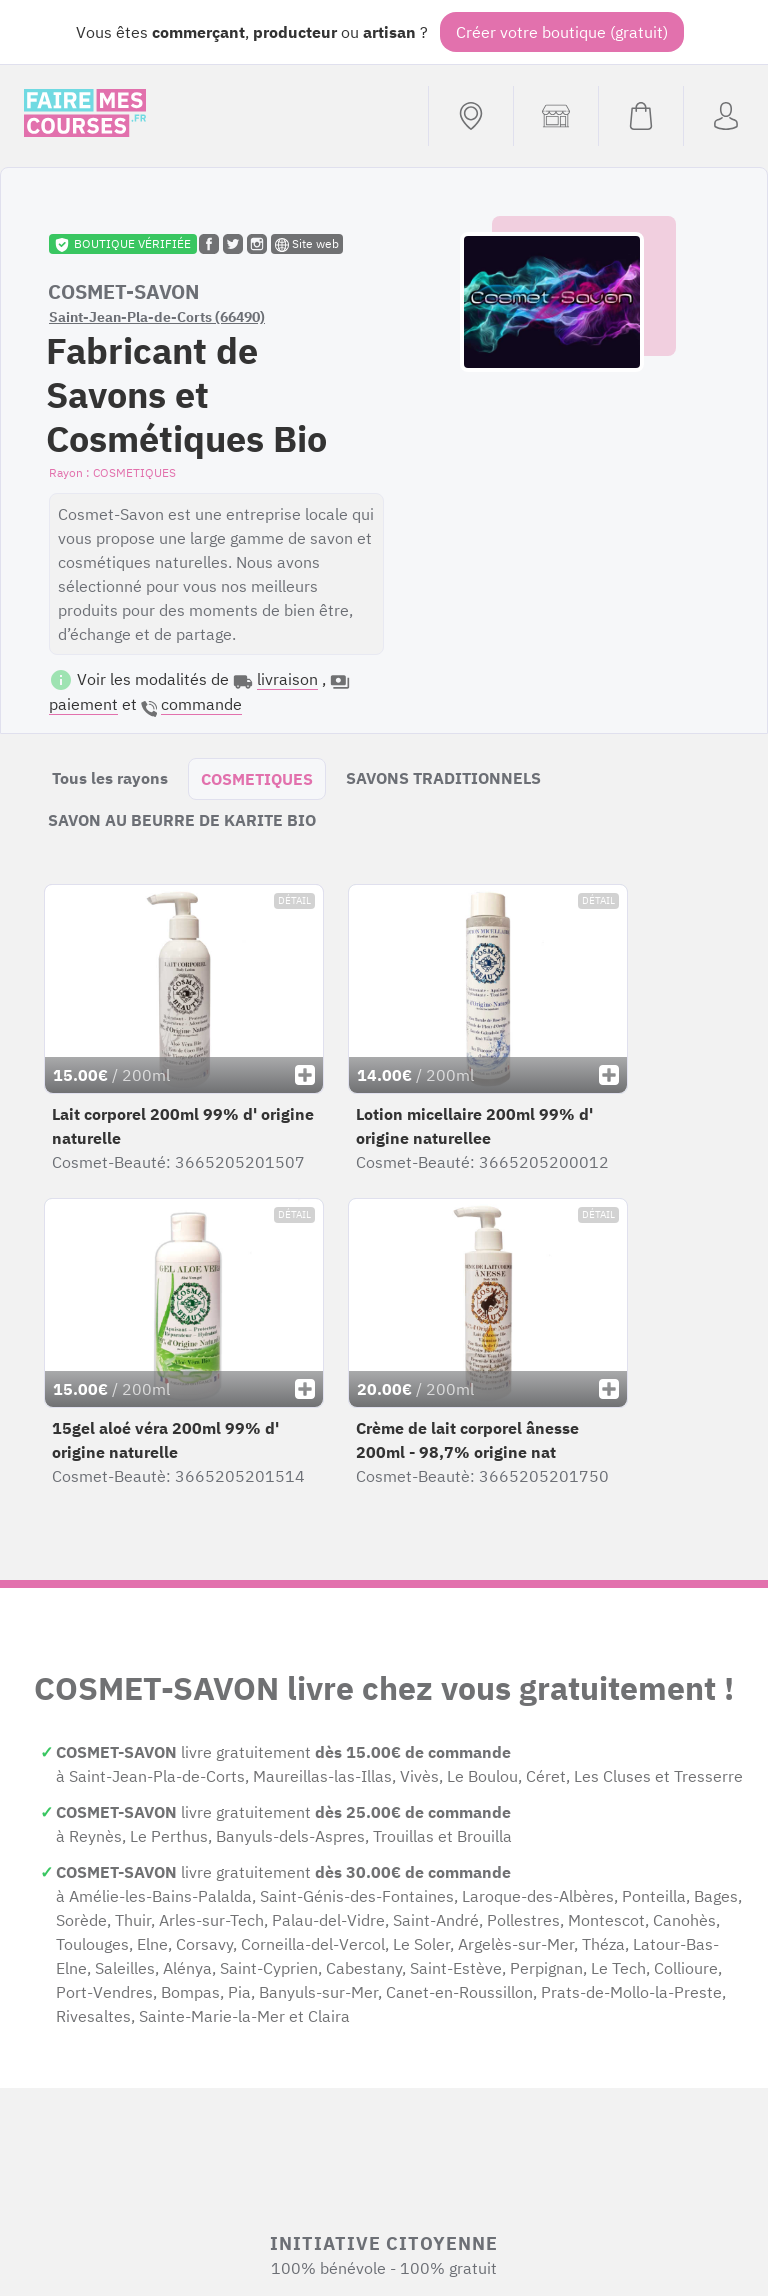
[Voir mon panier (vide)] (640, 116)
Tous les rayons (110, 778)
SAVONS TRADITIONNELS (443, 778)
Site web (307, 244)
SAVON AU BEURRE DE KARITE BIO (182, 820)
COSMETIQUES (257, 779)
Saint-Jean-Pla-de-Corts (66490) (157, 317)
